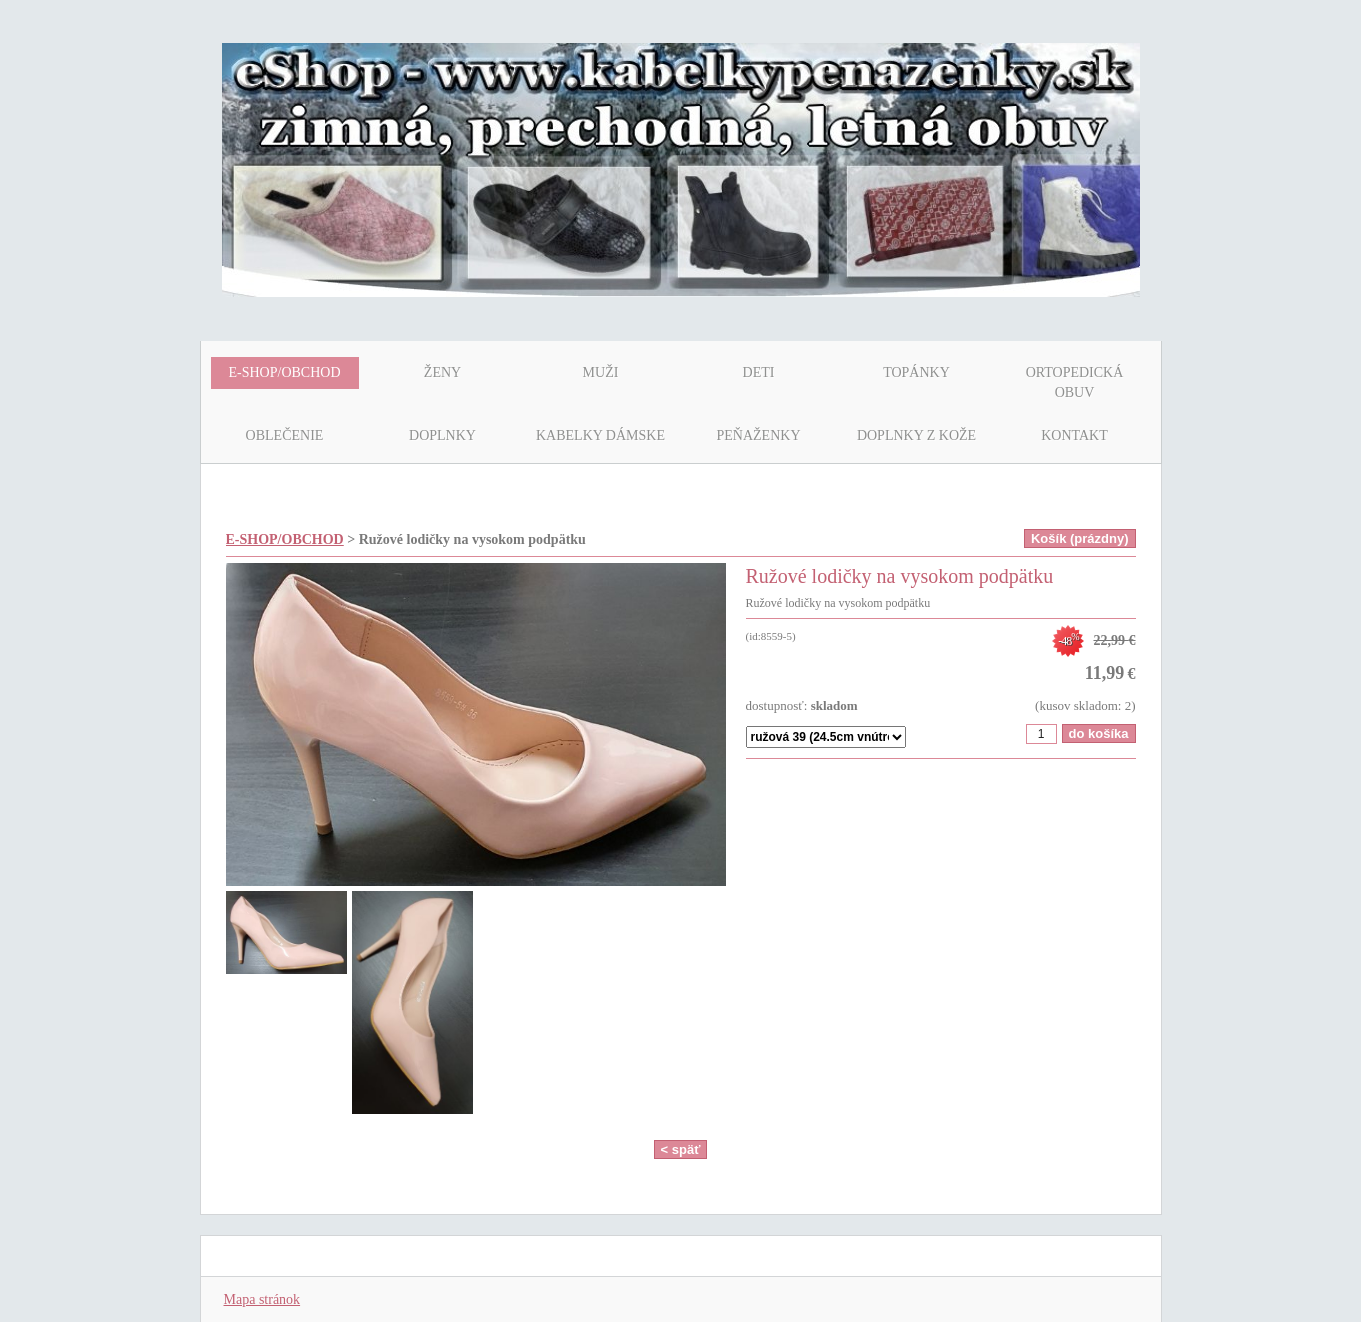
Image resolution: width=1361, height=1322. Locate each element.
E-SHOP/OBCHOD (285, 539)
